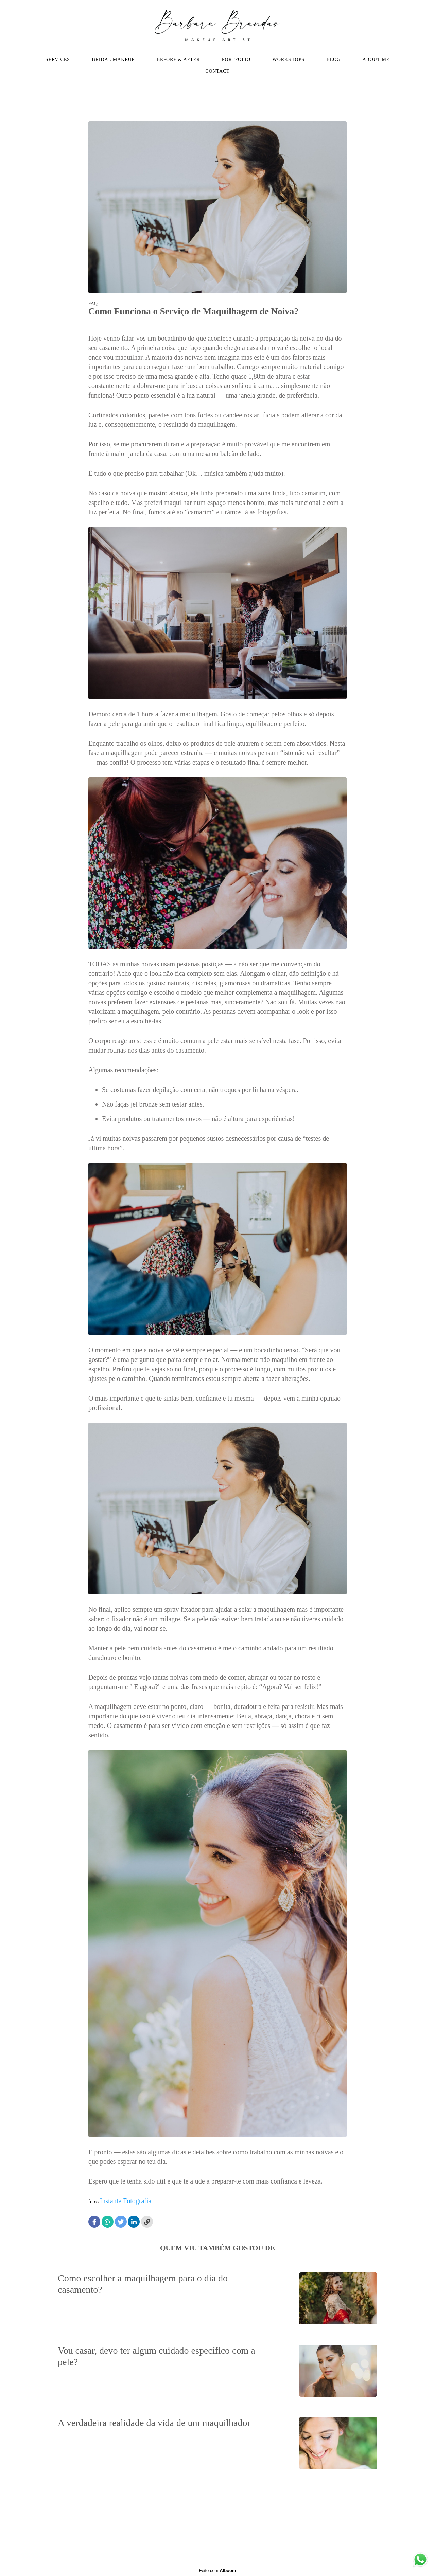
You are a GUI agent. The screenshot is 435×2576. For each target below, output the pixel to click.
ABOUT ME (376, 59)
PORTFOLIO (236, 59)
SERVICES (58, 59)
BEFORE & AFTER (178, 59)
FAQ (93, 303)
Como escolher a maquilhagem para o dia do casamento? (143, 2284)
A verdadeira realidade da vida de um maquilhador (154, 2422)
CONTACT (217, 71)
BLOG (333, 59)
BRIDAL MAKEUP (113, 59)
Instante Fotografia (126, 2201)
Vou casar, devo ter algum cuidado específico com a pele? (156, 2356)
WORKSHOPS (288, 59)
